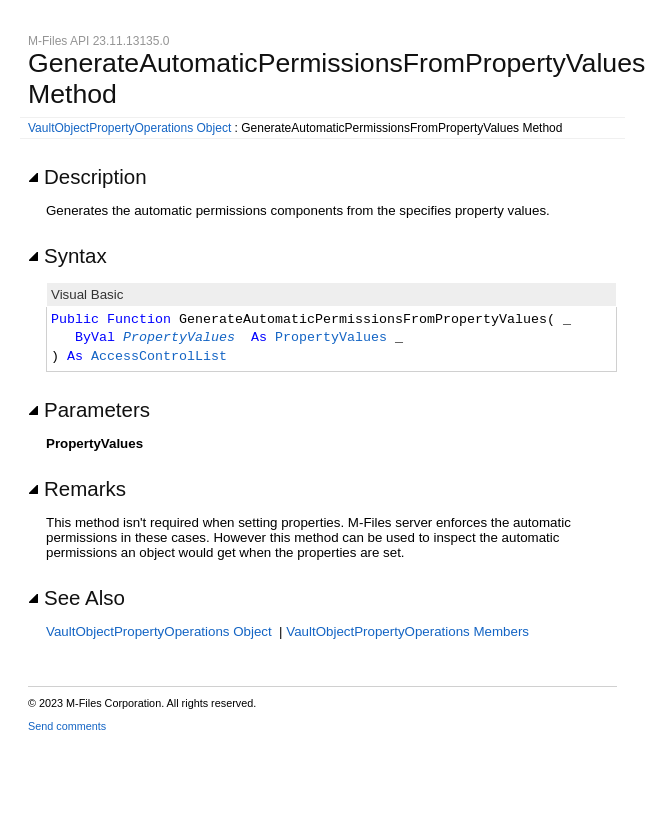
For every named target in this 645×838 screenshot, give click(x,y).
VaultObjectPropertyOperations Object (129, 128)
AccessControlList (159, 357)
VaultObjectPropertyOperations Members (407, 631)
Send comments (67, 726)
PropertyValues (179, 338)
